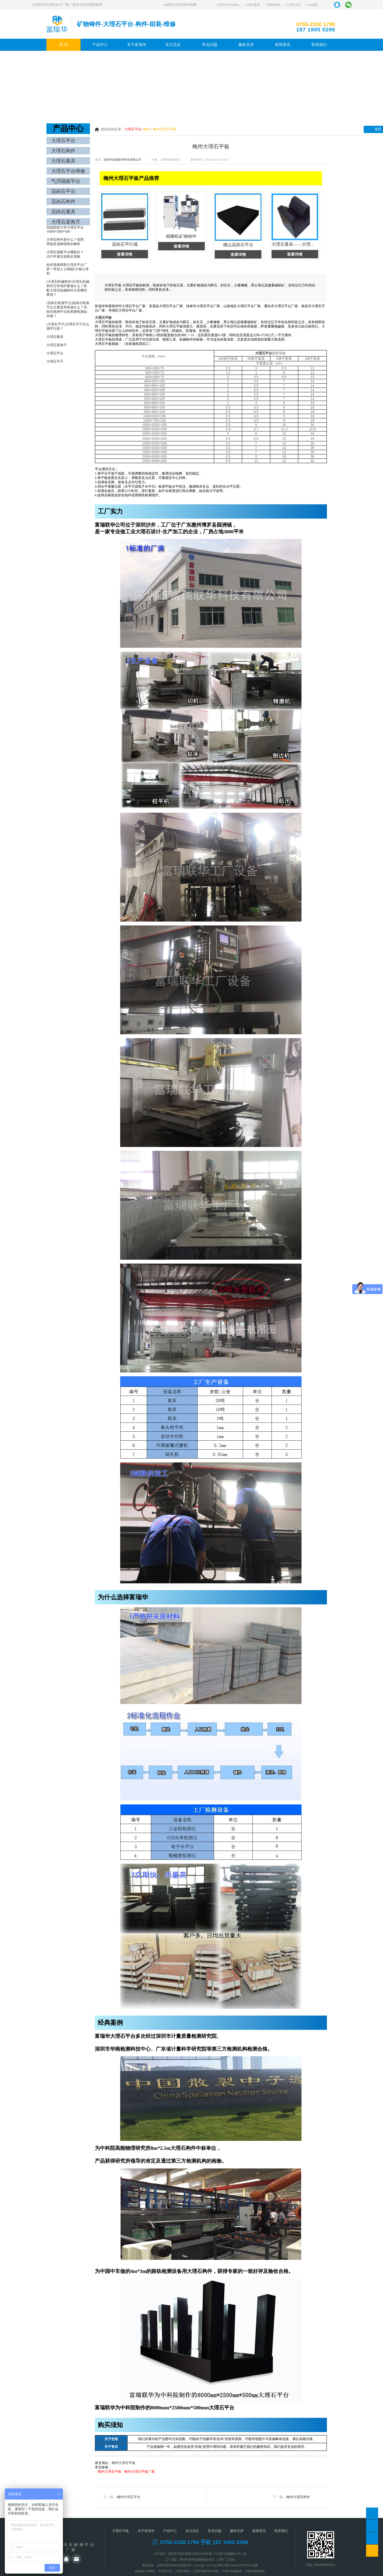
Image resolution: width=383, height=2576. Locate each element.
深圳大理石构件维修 (183, 5)
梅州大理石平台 (128, 2497)
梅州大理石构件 (298, 2497)
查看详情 (124, 254)
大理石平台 (294, 5)
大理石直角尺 (65, 221)
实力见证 (173, 45)
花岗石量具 (63, 211)
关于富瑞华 (136, 45)
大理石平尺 (54, 361)
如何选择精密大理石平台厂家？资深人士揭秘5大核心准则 (67, 269)
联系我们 (319, 45)
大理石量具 (252, 5)
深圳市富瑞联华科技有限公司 (122, 159)
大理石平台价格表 (227, 5)
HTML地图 (251, 2565)
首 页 (63, 45)
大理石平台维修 (68, 171)
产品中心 (100, 45)
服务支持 (246, 45)
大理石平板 (120, 2531)
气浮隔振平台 (65, 181)
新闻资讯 (282, 45)
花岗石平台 (63, 191)
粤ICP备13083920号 (231, 2565)
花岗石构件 (63, 201)
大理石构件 (273, 5)
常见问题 (209, 45)
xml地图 (312, 5)
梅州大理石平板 (123, 2463)
